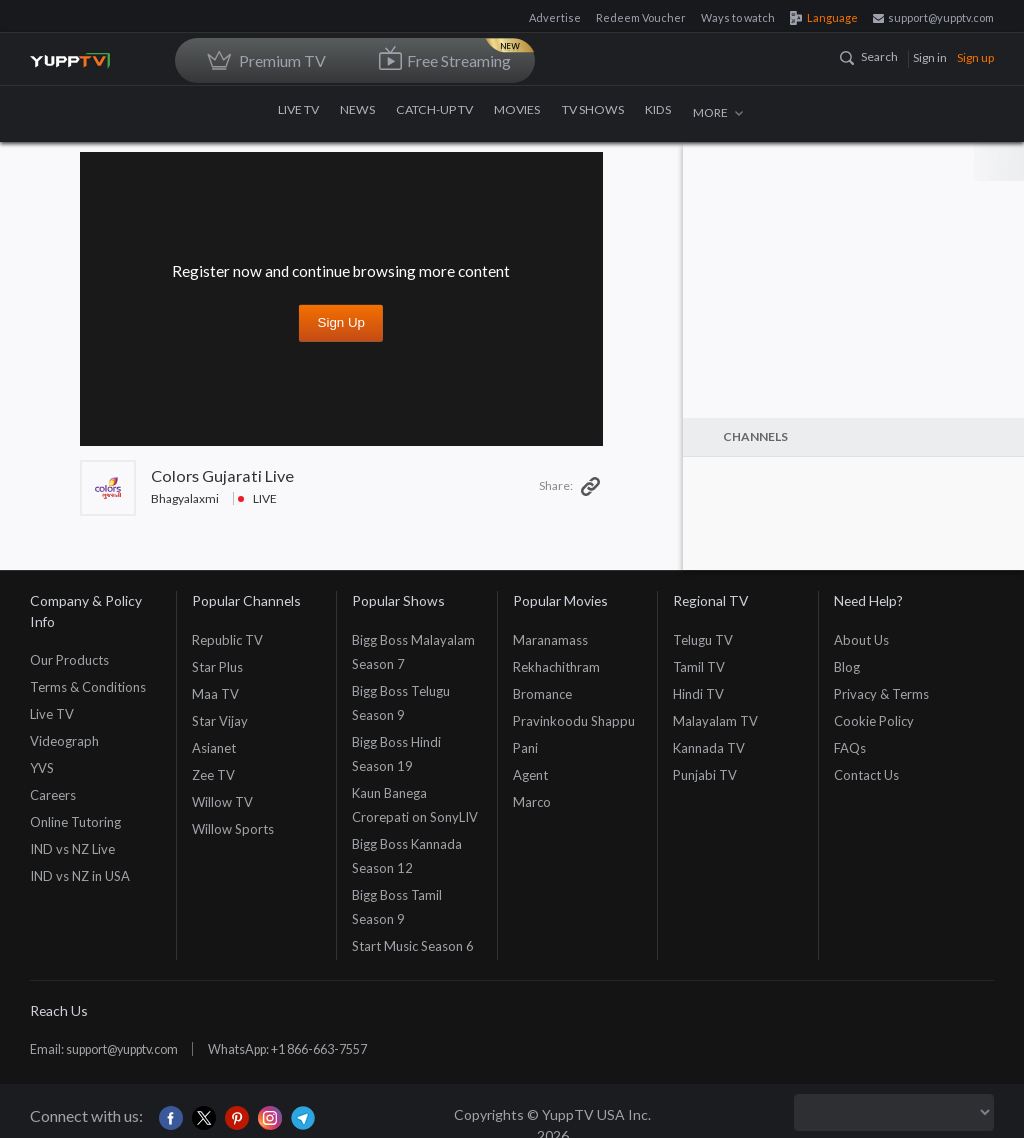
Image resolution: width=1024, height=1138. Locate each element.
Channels (755, 436)
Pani (525, 748)
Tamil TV (699, 667)
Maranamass (550, 640)
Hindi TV (698, 694)
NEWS (361, 112)
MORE (718, 112)
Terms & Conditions (88, 687)
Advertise (555, 17)
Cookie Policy (874, 721)
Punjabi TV (705, 775)
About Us (861, 640)
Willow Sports (233, 829)
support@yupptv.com (933, 17)
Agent (530, 775)
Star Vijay (220, 721)
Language (824, 17)
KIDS (658, 112)
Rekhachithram (556, 667)
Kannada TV (709, 748)
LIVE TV (301, 112)
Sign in (930, 57)
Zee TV (213, 775)
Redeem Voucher (641, 17)
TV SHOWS (594, 112)
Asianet (214, 748)
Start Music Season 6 (413, 946)
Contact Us (866, 775)
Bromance (542, 694)
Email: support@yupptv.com (112, 1049)
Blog (847, 667)
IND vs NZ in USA (80, 876)
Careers (53, 795)
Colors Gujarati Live (222, 475)
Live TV (52, 714)
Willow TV (222, 802)
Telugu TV (703, 640)
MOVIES (519, 112)
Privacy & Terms (881, 694)
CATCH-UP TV (437, 112)
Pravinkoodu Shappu (574, 721)
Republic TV (227, 640)
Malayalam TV (715, 721)
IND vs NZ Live (72, 849)
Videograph (64, 741)
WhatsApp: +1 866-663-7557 (313, 1049)
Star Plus (217, 667)
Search (869, 56)
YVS (42, 768)
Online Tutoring (75, 822)
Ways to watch (738, 17)
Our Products (69, 660)
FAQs (850, 748)
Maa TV (215, 694)
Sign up (975, 57)
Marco (532, 802)
